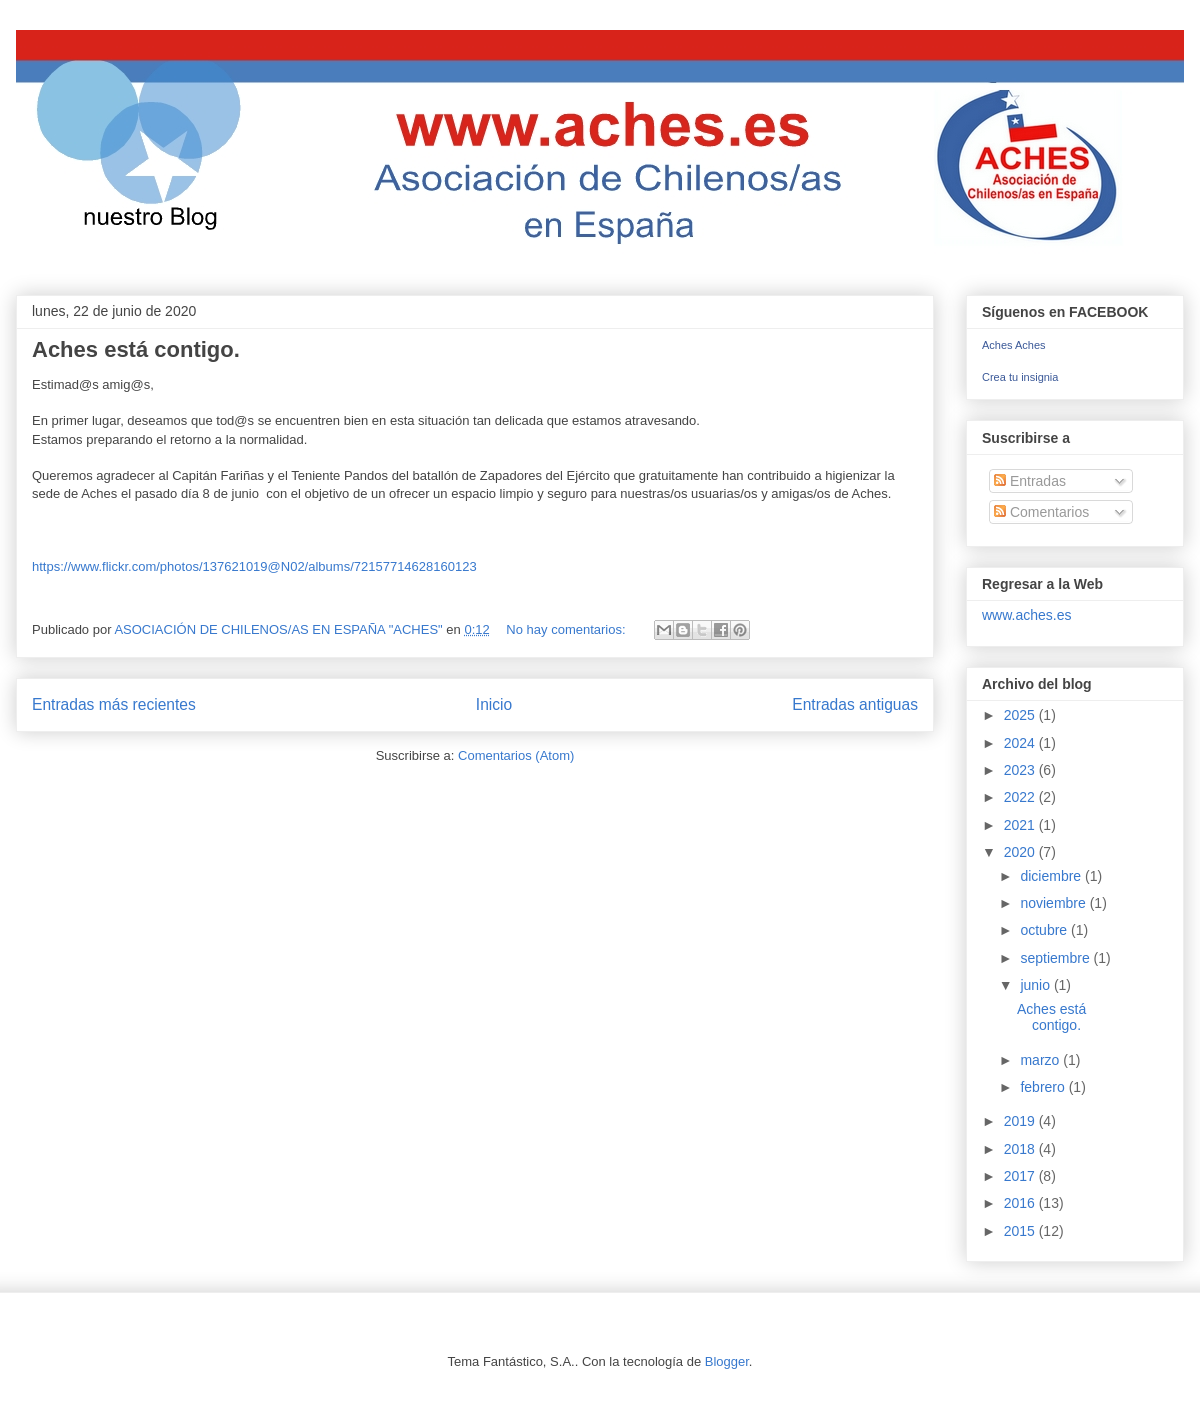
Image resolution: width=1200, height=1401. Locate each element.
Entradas (1030, 481)
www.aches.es (1026, 615)
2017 (1021, 1176)
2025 (1021, 715)
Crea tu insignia (1020, 377)
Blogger (727, 1361)
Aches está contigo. (136, 349)
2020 (1021, 852)
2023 (1021, 770)
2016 (1021, 1203)
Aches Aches (1014, 345)
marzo (1041, 1060)
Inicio (494, 704)
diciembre (1052, 876)
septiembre (1056, 958)
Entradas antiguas (855, 704)
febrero (1044, 1087)
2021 (1021, 825)
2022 (1021, 797)
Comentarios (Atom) (516, 755)
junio (1036, 985)
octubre (1045, 930)
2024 (1021, 743)
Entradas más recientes (114, 704)
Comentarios (1041, 512)
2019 (1021, 1121)
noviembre (1054, 903)
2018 (1021, 1149)
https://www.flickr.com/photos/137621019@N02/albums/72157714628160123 (254, 566)
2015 (1021, 1231)
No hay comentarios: (567, 629)
